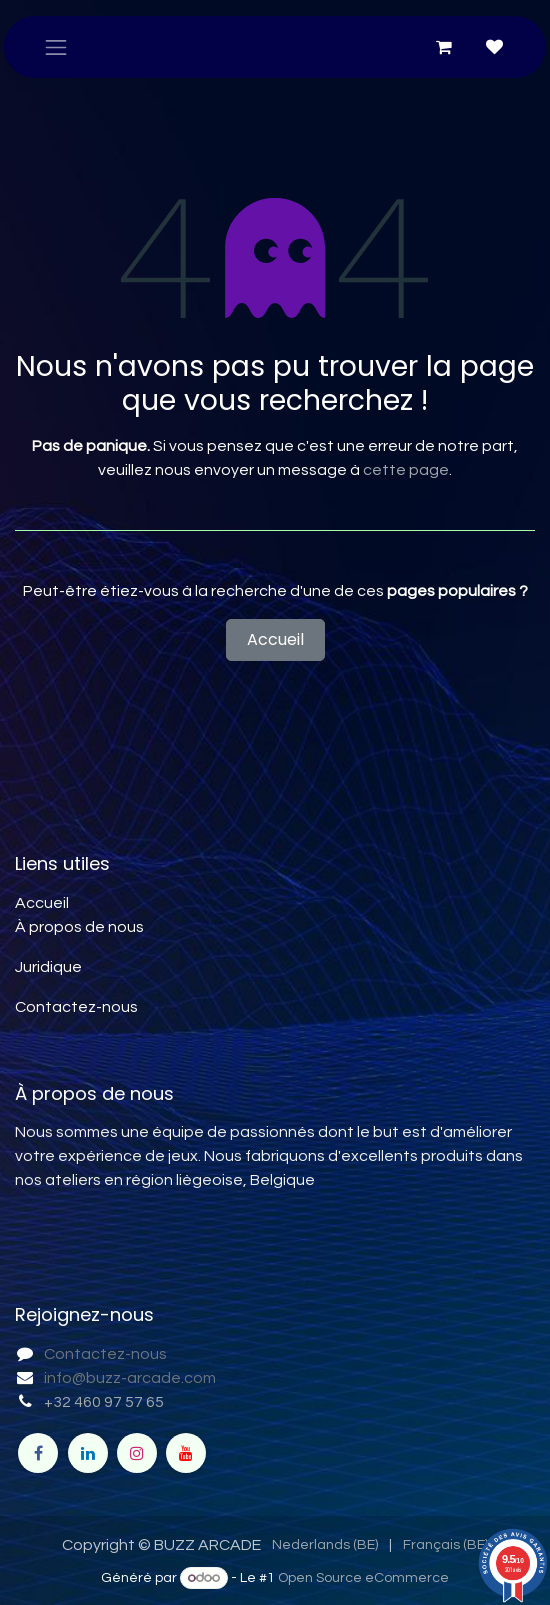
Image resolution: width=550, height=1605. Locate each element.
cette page (406, 470)
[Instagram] (137, 1453)
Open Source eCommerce (363, 1578)
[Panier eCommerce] (444, 47)
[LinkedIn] (88, 1453)
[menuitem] (325, 1545)
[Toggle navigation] (56, 47)
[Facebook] (38, 1453)
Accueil (275, 639)
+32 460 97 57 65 (104, 1402)
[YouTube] (186, 1453)
